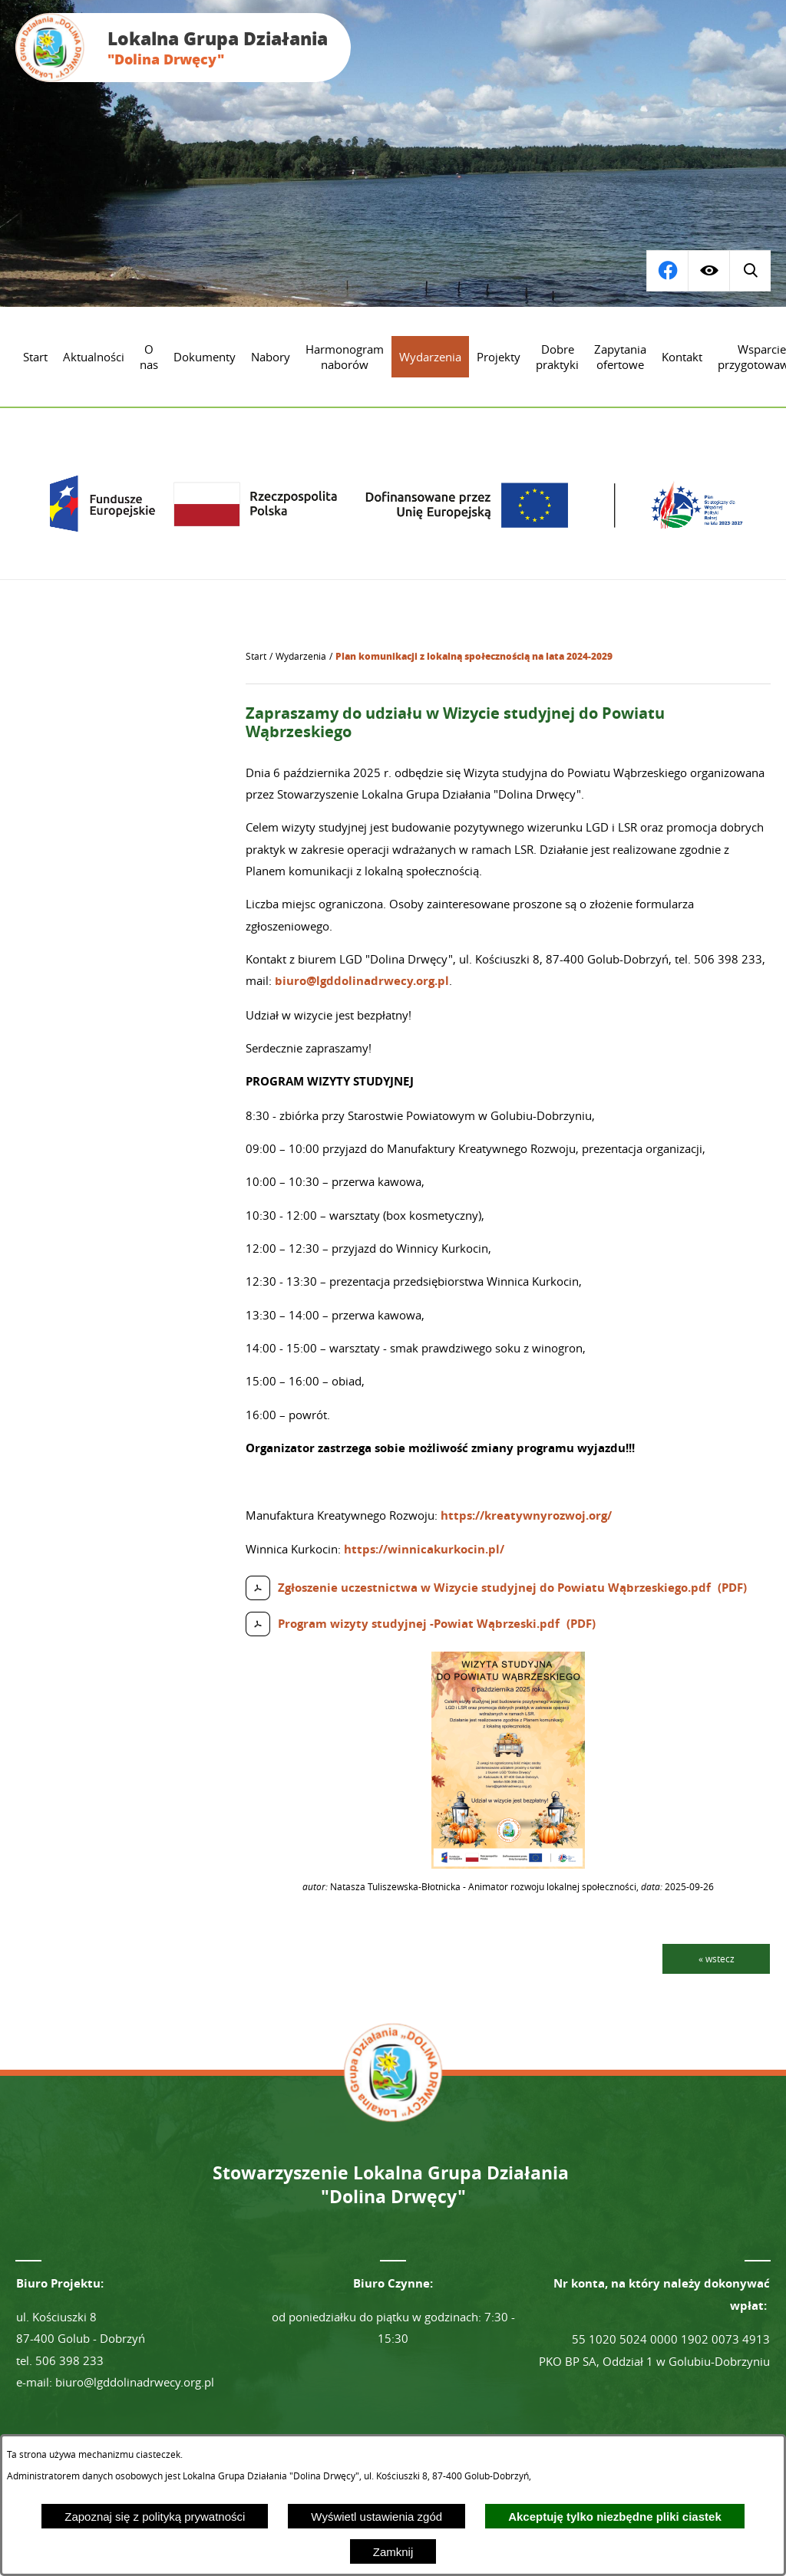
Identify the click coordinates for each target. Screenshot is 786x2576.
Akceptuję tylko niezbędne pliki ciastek (615, 2516)
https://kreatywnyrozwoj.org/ (526, 1515)
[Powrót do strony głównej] (256, 656)
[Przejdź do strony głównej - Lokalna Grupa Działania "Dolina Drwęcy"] (183, 47)
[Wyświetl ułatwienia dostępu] (708, 271)
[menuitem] (35, 356)
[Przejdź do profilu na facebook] (750, 271)
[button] (508, 1864)
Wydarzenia (301, 656)
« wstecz (716, 1958)
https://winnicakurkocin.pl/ (424, 1549)
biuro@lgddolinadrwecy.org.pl (362, 981)
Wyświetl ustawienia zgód (376, 2516)
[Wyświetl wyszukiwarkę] (667, 271)
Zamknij (393, 2551)
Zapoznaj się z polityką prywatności (154, 2516)
